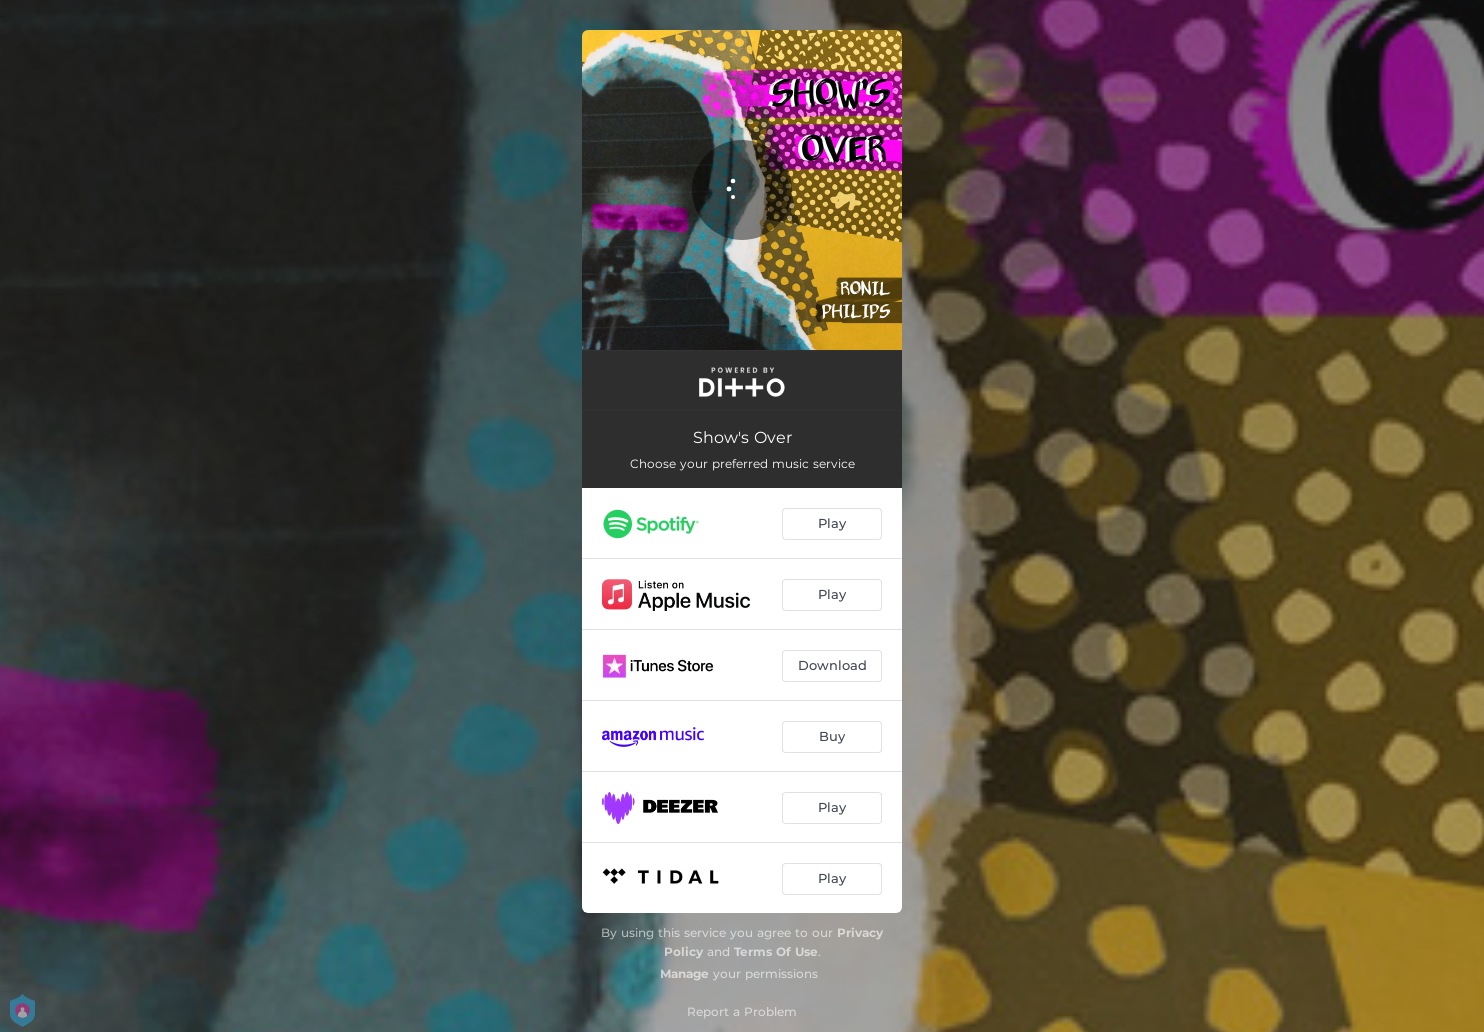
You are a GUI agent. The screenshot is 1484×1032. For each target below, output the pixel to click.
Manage (684, 973)
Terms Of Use (776, 951)
